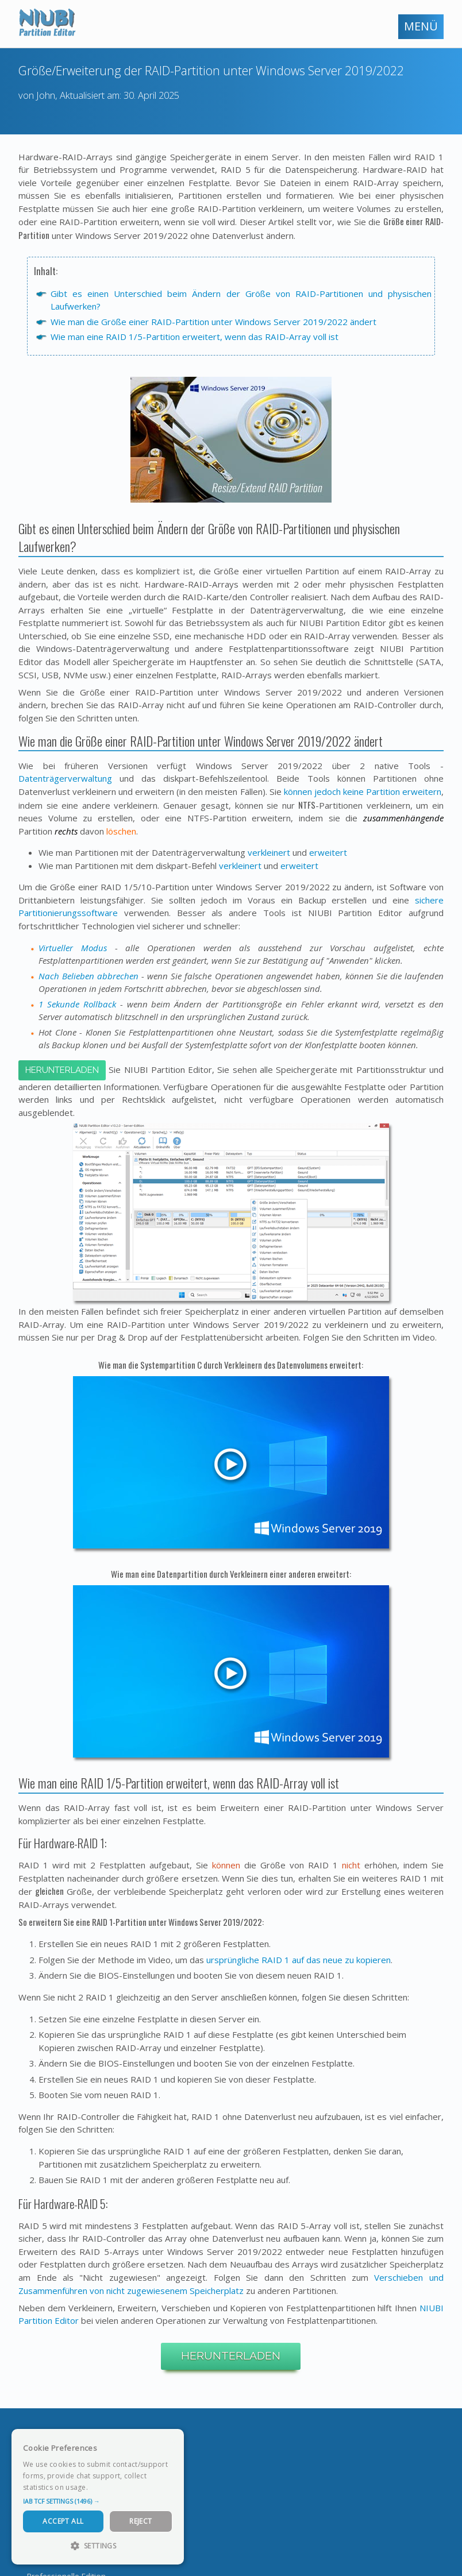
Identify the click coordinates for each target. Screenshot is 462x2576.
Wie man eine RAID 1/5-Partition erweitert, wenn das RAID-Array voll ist (194, 336)
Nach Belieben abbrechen (88, 976)
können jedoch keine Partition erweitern (362, 791)
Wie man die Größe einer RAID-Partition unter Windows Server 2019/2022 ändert (213, 321)
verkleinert (269, 852)
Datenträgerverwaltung (65, 778)
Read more (109, 2487)
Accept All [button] (63, 2521)
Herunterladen (62, 1070)
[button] (97, 2501)
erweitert (328, 852)
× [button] (171, 2441)
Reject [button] (140, 2521)
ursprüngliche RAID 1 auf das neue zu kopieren (298, 1959)
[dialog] (97, 2497)
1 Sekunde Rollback (77, 1004)
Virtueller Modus (72, 947)
